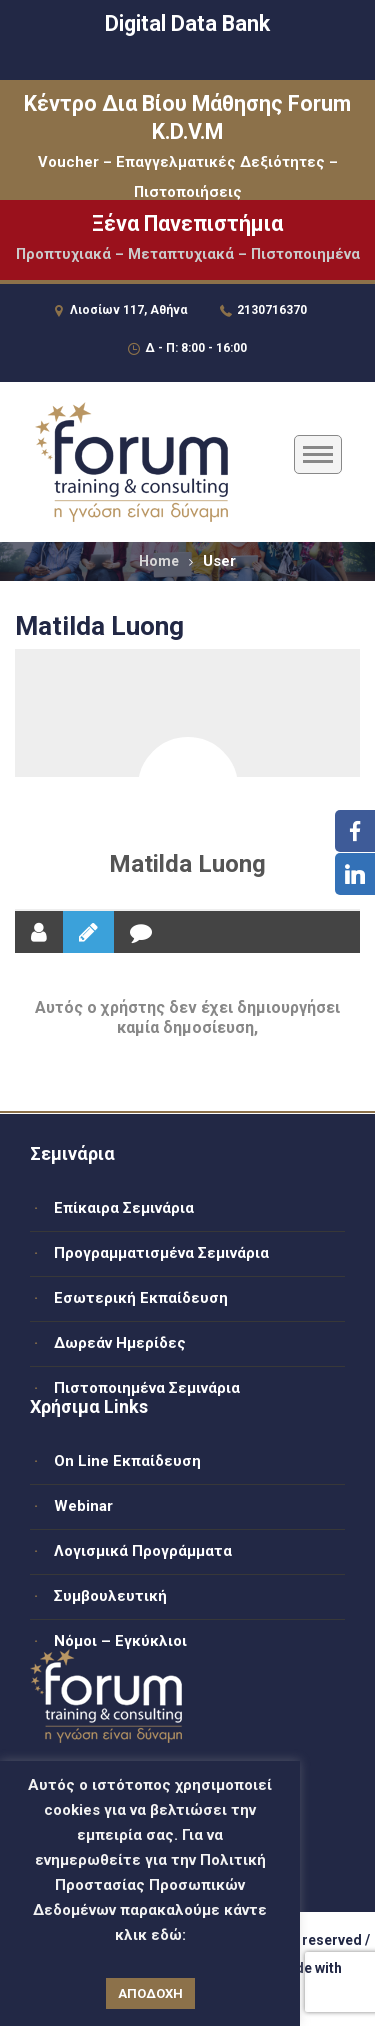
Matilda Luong (187, 864)
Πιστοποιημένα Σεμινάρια (147, 1388)
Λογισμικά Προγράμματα (143, 1551)
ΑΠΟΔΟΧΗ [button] (150, 1993)
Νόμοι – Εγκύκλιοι (120, 1641)
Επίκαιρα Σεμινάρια (124, 1208)
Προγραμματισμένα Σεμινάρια (161, 1253)
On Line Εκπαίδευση (127, 1461)
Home (159, 561)
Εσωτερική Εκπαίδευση (141, 1298)
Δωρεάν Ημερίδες (120, 1343)
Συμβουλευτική (110, 1596)
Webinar (83, 1506)
